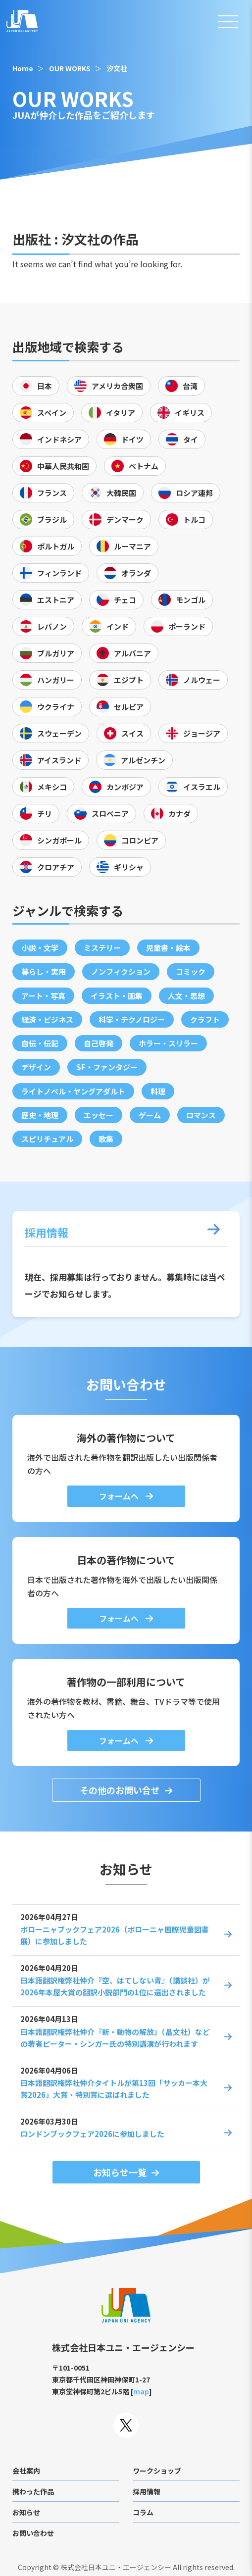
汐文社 (116, 68)
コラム (143, 2512)
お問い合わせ (33, 2533)
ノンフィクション (121, 971)
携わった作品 (33, 2491)
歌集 (106, 1139)
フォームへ (120, 1496)
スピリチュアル (47, 1139)
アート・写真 (43, 996)
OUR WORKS (70, 68)
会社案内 (26, 2471)
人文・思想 (186, 996)
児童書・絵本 (168, 947)
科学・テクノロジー (132, 1019)
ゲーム (150, 1115)
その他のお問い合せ (120, 1789)
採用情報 (146, 2491)
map (141, 2391)
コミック (190, 971)
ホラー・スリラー (168, 1043)
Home (22, 68)
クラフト (205, 1019)
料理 (158, 1091)
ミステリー (102, 947)
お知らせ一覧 (120, 2172)
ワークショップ (157, 2471)
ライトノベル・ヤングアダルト (73, 1091)
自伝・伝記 (39, 1043)
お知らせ (26, 2512)
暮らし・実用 (43, 971)
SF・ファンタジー (107, 1067)
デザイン (36, 1067)
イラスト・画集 (117, 996)
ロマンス (201, 1115)
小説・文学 (39, 947)
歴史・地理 (39, 1115)
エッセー (98, 1115)
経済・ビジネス (47, 1019)
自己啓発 (98, 1043)
